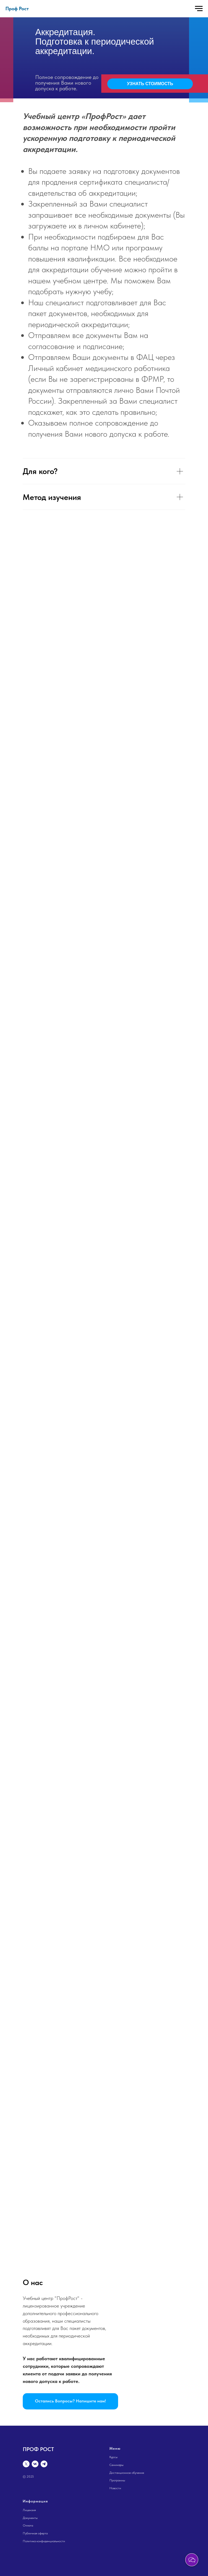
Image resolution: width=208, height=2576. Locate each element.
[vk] (35, 2464)
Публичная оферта (35, 2533)
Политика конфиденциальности (44, 2541)
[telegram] (44, 2464)
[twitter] (26, 2464)
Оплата (28, 2525)
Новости (115, 2488)
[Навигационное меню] (199, 8)
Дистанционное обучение (126, 2473)
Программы (117, 2480)
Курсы (113, 2457)
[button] (70, 2401)
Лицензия (29, 2510)
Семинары (116, 2465)
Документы (30, 2518)
